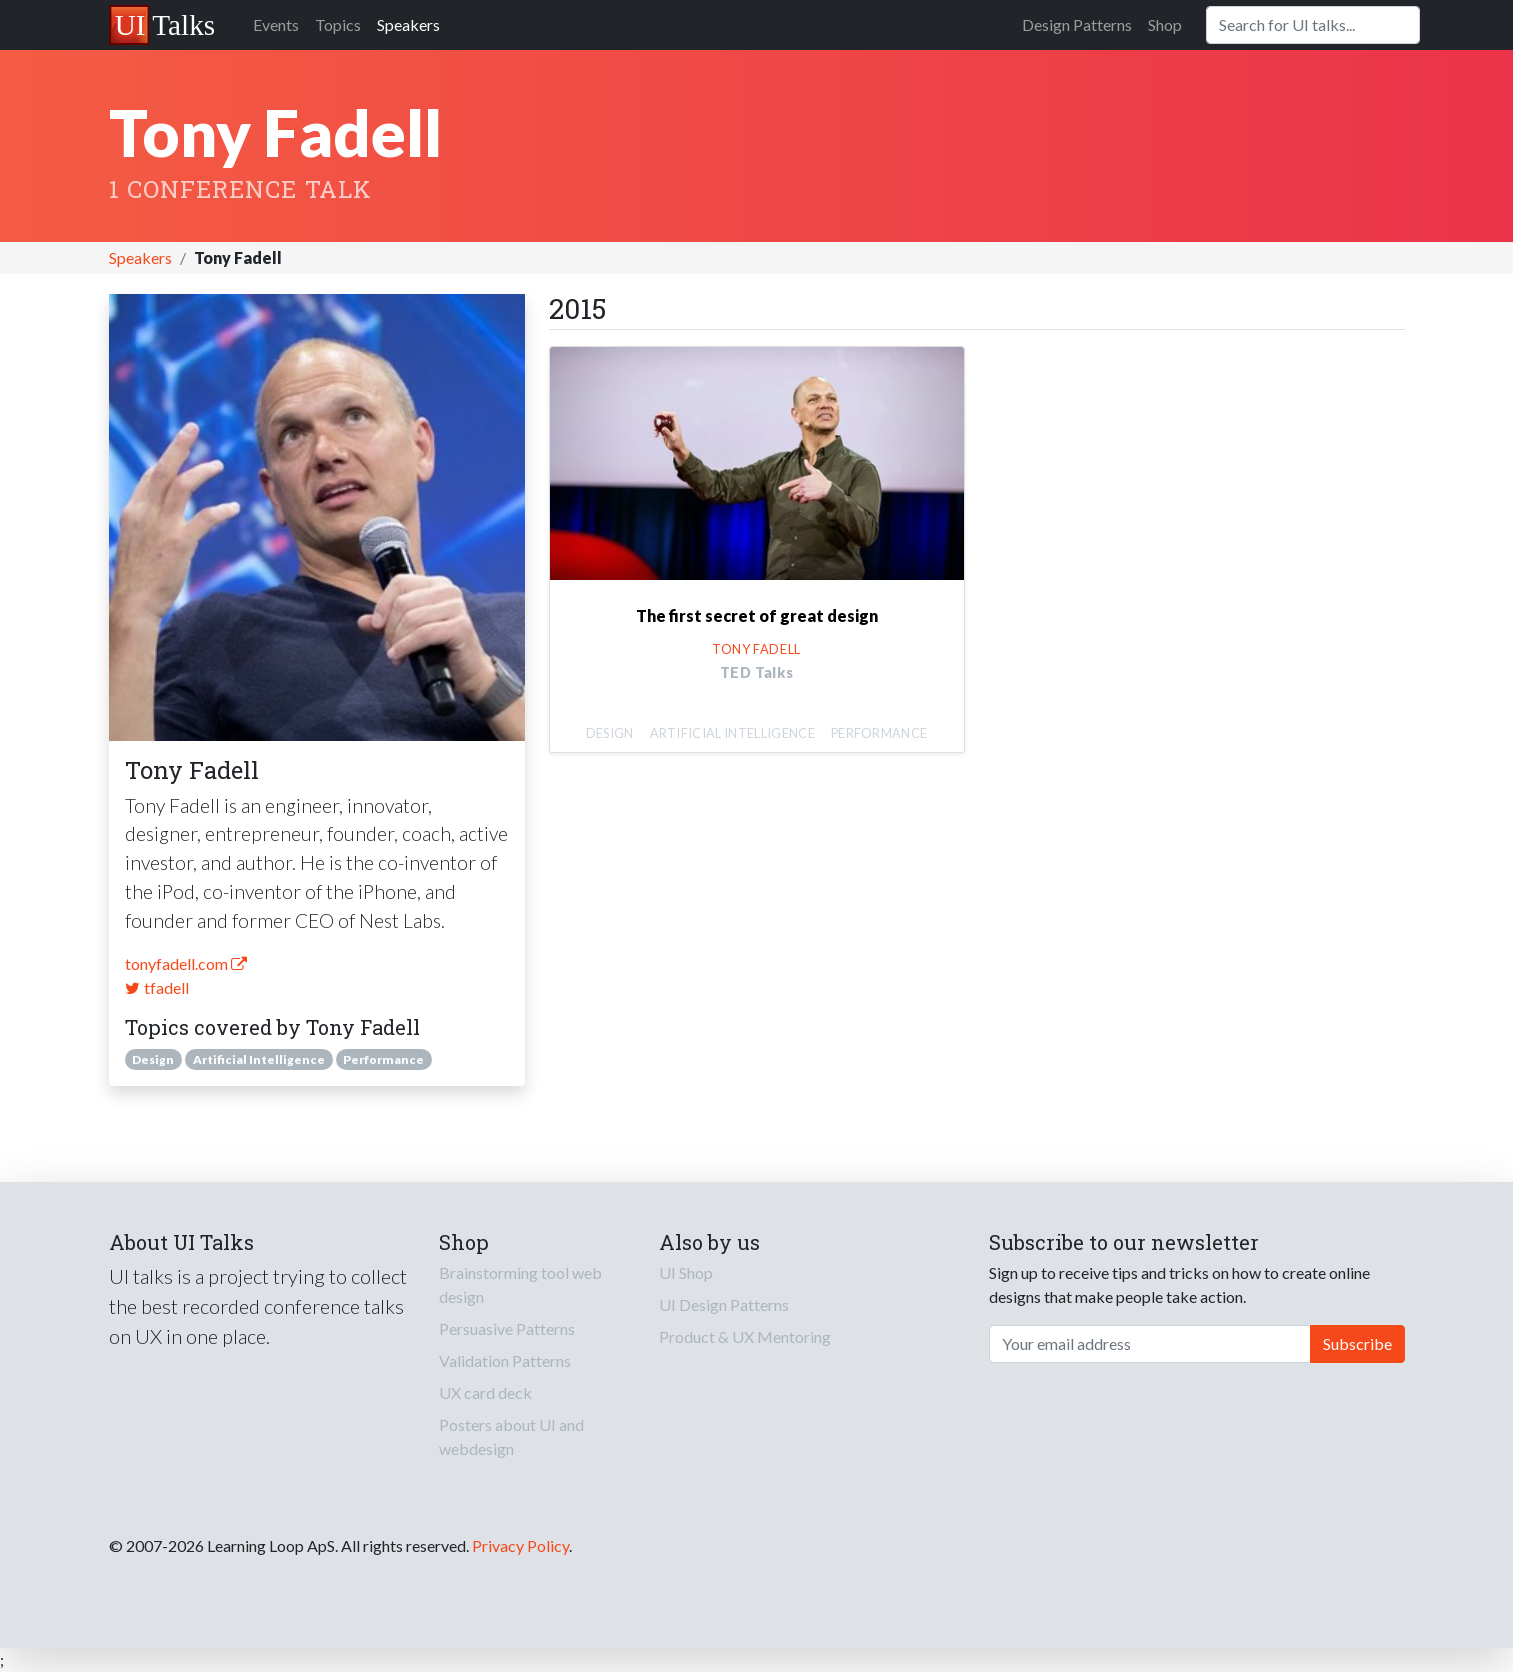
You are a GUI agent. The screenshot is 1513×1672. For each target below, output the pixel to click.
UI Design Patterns (724, 1304)
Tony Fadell (756, 649)
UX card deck (485, 1392)
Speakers (408, 24)
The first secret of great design (757, 615)
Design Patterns (1077, 24)
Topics (338, 24)
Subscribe (1357, 1343)
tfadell (157, 987)
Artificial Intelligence (259, 1059)
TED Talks (757, 672)
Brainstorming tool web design (520, 1284)
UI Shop (686, 1272)
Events (276, 24)
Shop (1165, 24)
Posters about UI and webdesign (511, 1436)
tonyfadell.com (186, 963)
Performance (383, 1059)
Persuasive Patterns (507, 1328)
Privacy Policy (520, 1545)
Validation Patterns (505, 1360)
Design (153, 1059)
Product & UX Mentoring (745, 1336)
